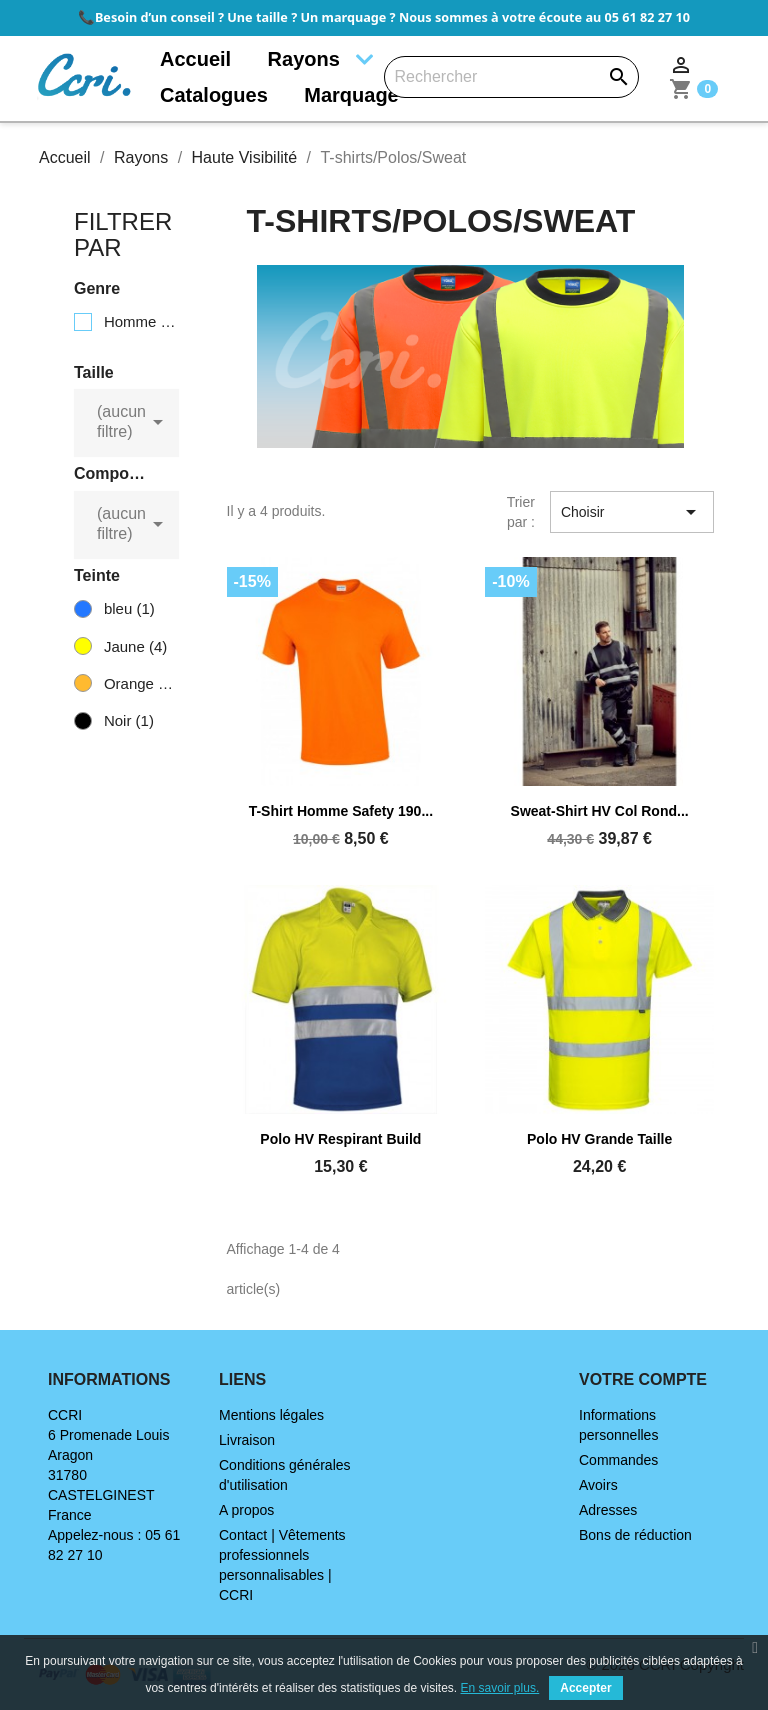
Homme (140, 321)
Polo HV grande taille (599, 1139)
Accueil (195, 59)
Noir (129, 720)
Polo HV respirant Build (340, 1139)
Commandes (618, 1460)
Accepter (585, 1688)
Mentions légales (271, 1415)
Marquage (351, 95)
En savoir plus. (500, 1688)
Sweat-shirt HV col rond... (600, 811)
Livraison (247, 1440)
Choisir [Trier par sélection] (632, 512)
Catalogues (214, 95)
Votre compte (643, 1379)
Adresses (608, 1510)
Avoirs (598, 1485)
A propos (246, 1510)
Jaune (135, 646)
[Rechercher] (511, 77)
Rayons (304, 59)
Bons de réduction (635, 1535)
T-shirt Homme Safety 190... (341, 811)
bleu (129, 608)
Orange (140, 683)
